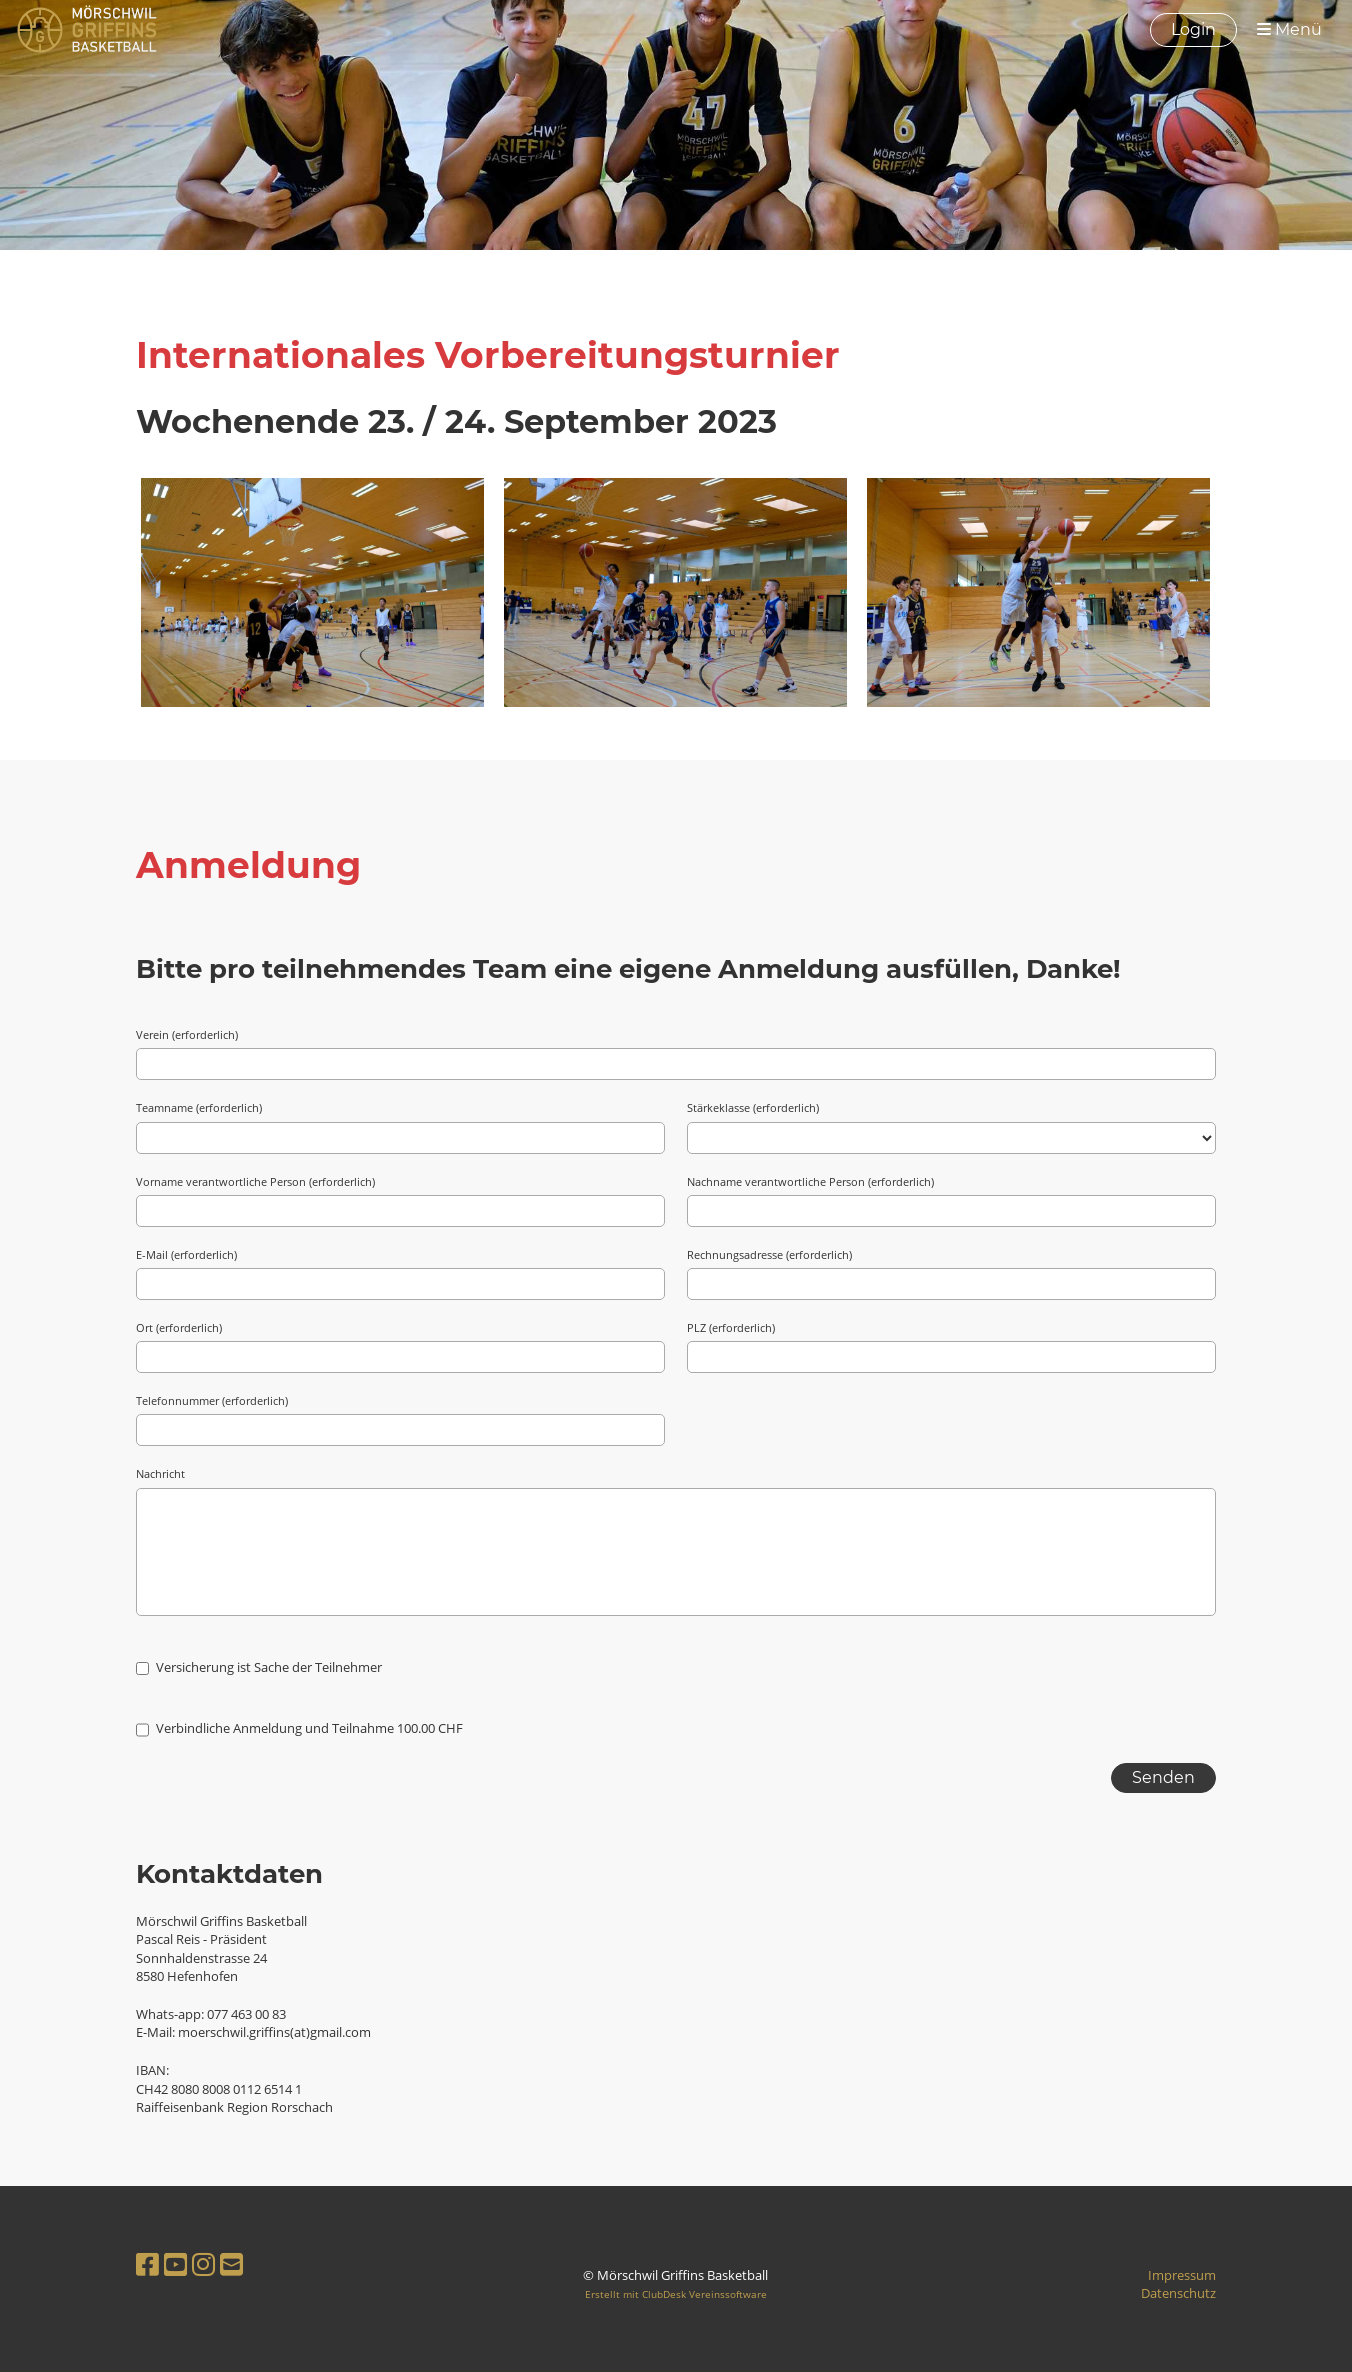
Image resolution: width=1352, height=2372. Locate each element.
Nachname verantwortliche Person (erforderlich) (810, 1181)
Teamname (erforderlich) (199, 1107)
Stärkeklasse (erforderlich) (753, 1107)
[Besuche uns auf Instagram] (203, 2264)
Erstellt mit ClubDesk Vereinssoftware (676, 2294)
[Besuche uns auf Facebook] (147, 2264)
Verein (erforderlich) (187, 1034)
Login (1193, 29)
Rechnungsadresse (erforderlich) (769, 1254)
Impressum (1182, 2275)
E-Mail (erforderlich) (186, 1254)
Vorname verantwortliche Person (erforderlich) (255, 1181)
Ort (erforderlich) (179, 1327)
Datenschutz (1178, 2293)
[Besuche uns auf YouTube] (175, 2264)
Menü (1289, 29)
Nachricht (160, 1473)
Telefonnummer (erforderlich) (212, 1400)
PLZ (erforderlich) (731, 1327)
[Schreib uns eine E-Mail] (231, 2264)
